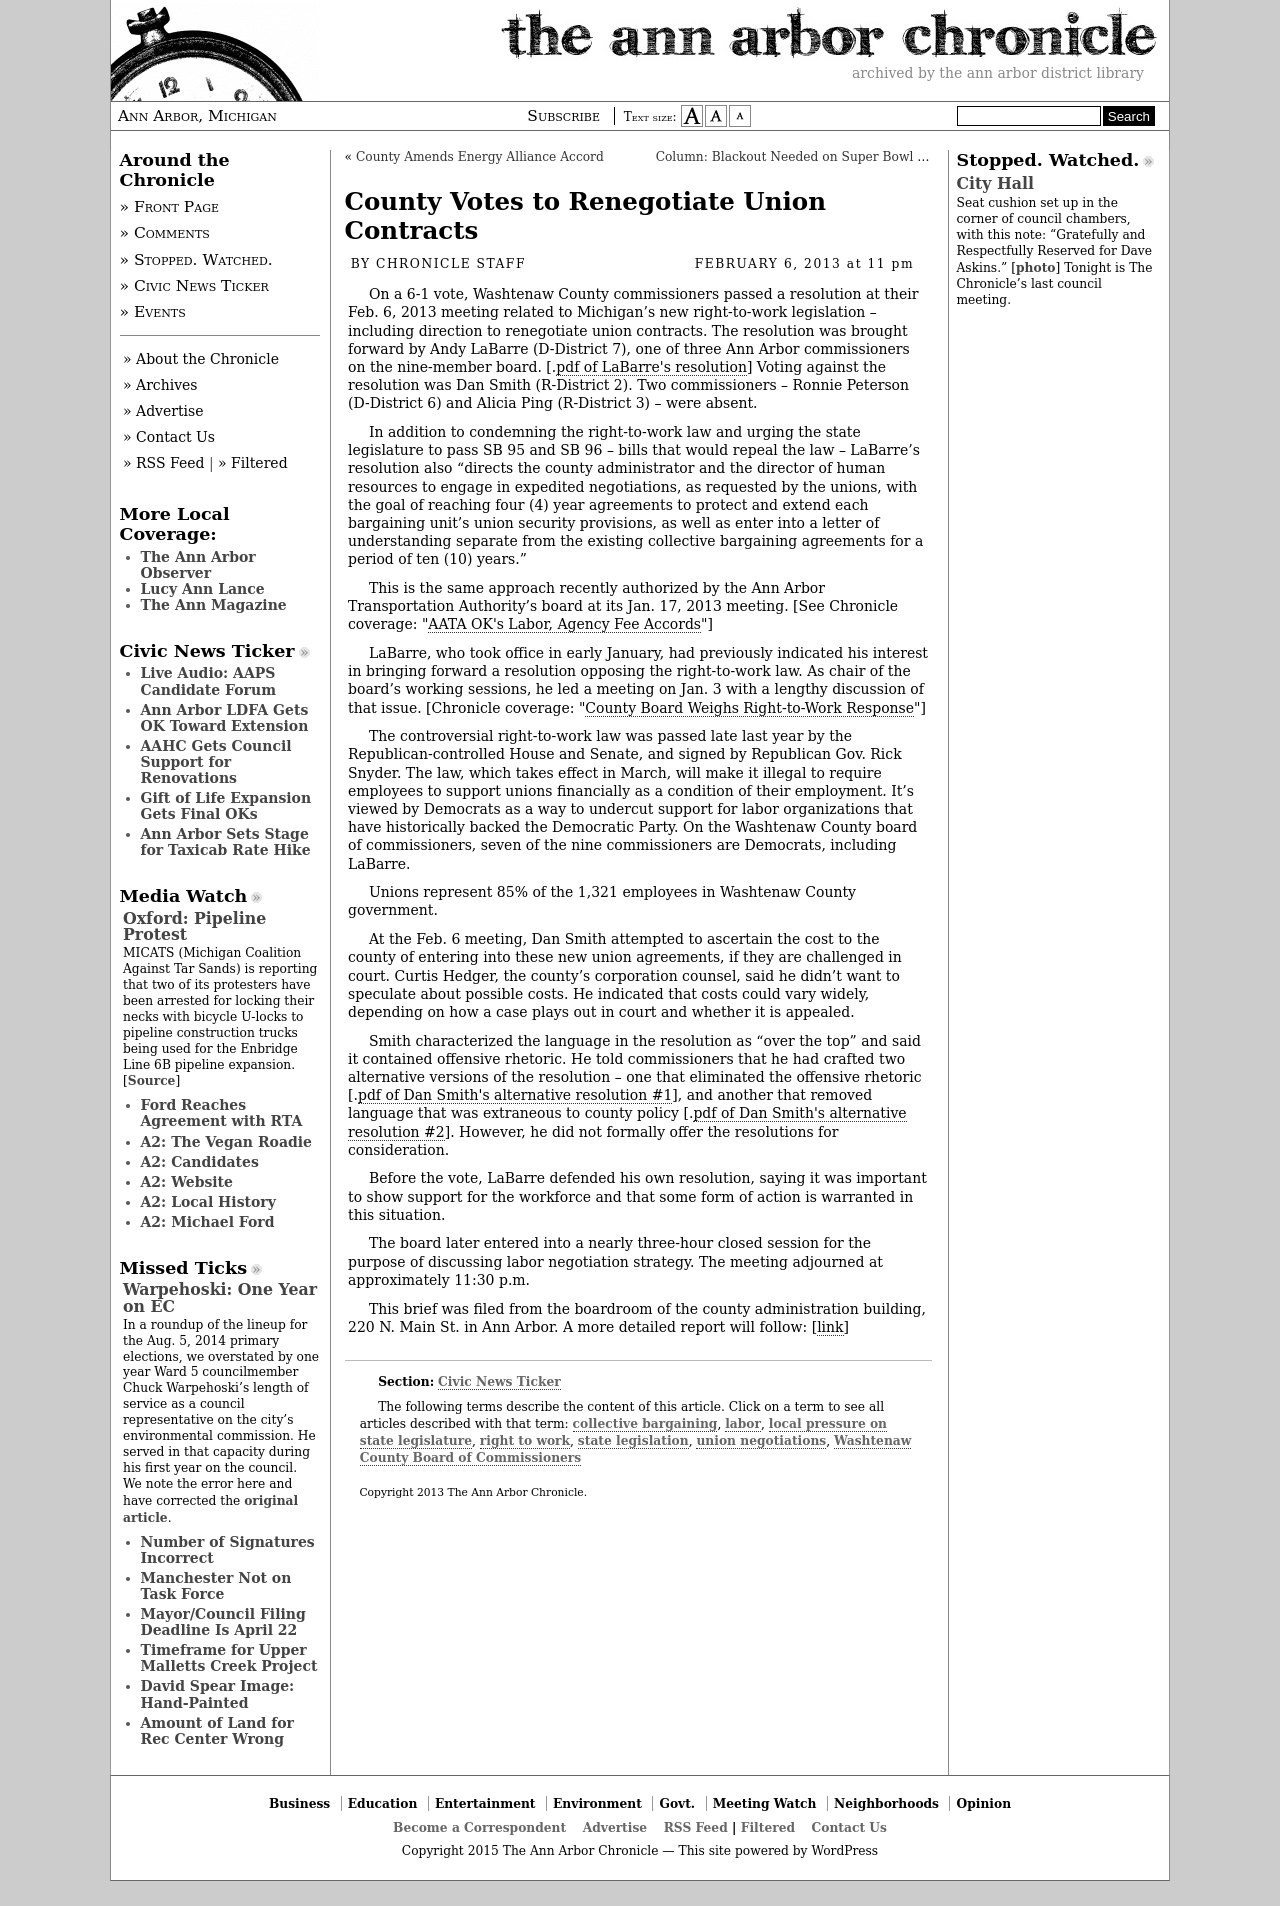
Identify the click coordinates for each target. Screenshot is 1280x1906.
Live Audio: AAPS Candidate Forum (209, 681)
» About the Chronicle (201, 359)
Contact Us (849, 1827)
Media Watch (184, 896)
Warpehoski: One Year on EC (220, 1297)
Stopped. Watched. (1048, 160)
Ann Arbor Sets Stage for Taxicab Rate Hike (226, 842)
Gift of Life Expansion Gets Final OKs (226, 806)
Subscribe (563, 116)
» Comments (165, 233)
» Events (153, 312)
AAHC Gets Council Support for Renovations (216, 762)
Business (299, 1803)
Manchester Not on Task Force (216, 1586)
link (830, 1327)
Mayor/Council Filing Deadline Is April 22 (223, 1622)
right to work (525, 1440)
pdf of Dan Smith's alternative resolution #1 (515, 1095)
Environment (597, 1803)
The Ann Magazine (214, 605)
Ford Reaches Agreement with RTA (222, 1113)
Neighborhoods (886, 1803)
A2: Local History (208, 1202)
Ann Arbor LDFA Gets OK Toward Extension (225, 718)
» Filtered (253, 463)
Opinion (984, 1803)
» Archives (160, 385)
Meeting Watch (765, 1803)
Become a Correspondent (479, 1827)
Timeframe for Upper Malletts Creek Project (229, 1658)
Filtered (768, 1827)
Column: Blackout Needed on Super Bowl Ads (798, 157)
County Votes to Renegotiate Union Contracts (585, 216)
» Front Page (170, 207)
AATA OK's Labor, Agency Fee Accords (564, 624)
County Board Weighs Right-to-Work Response (749, 708)
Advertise (615, 1827)
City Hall (995, 183)
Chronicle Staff (451, 264)
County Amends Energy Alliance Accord (480, 157)
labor (743, 1423)
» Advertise (163, 411)
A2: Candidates (200, 1162)
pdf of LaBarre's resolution (651, 367)
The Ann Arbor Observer (198, 565)
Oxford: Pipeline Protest (194, 926)
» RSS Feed (163, 463)
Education (383, 1803)
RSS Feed (696, 1827)
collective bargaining (645, 1423)
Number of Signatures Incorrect (228, 1550)
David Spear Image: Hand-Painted (218, 1694)
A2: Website (187, 1182)
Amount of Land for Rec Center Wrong (217, 1731)
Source (152, 1080)
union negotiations (761, 1440)
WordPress (844, 1851)
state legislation (633, 1440)
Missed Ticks (184, 1268)
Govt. (677, 1803)
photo (1035, 267)
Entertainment (485, 1803)
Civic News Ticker (499, 1381)
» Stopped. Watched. (196, 260)
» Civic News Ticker (194, 286)
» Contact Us (169, 437)
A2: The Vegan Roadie (226, 1142)
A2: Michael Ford (208, 1222)
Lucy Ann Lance (203, 589)
